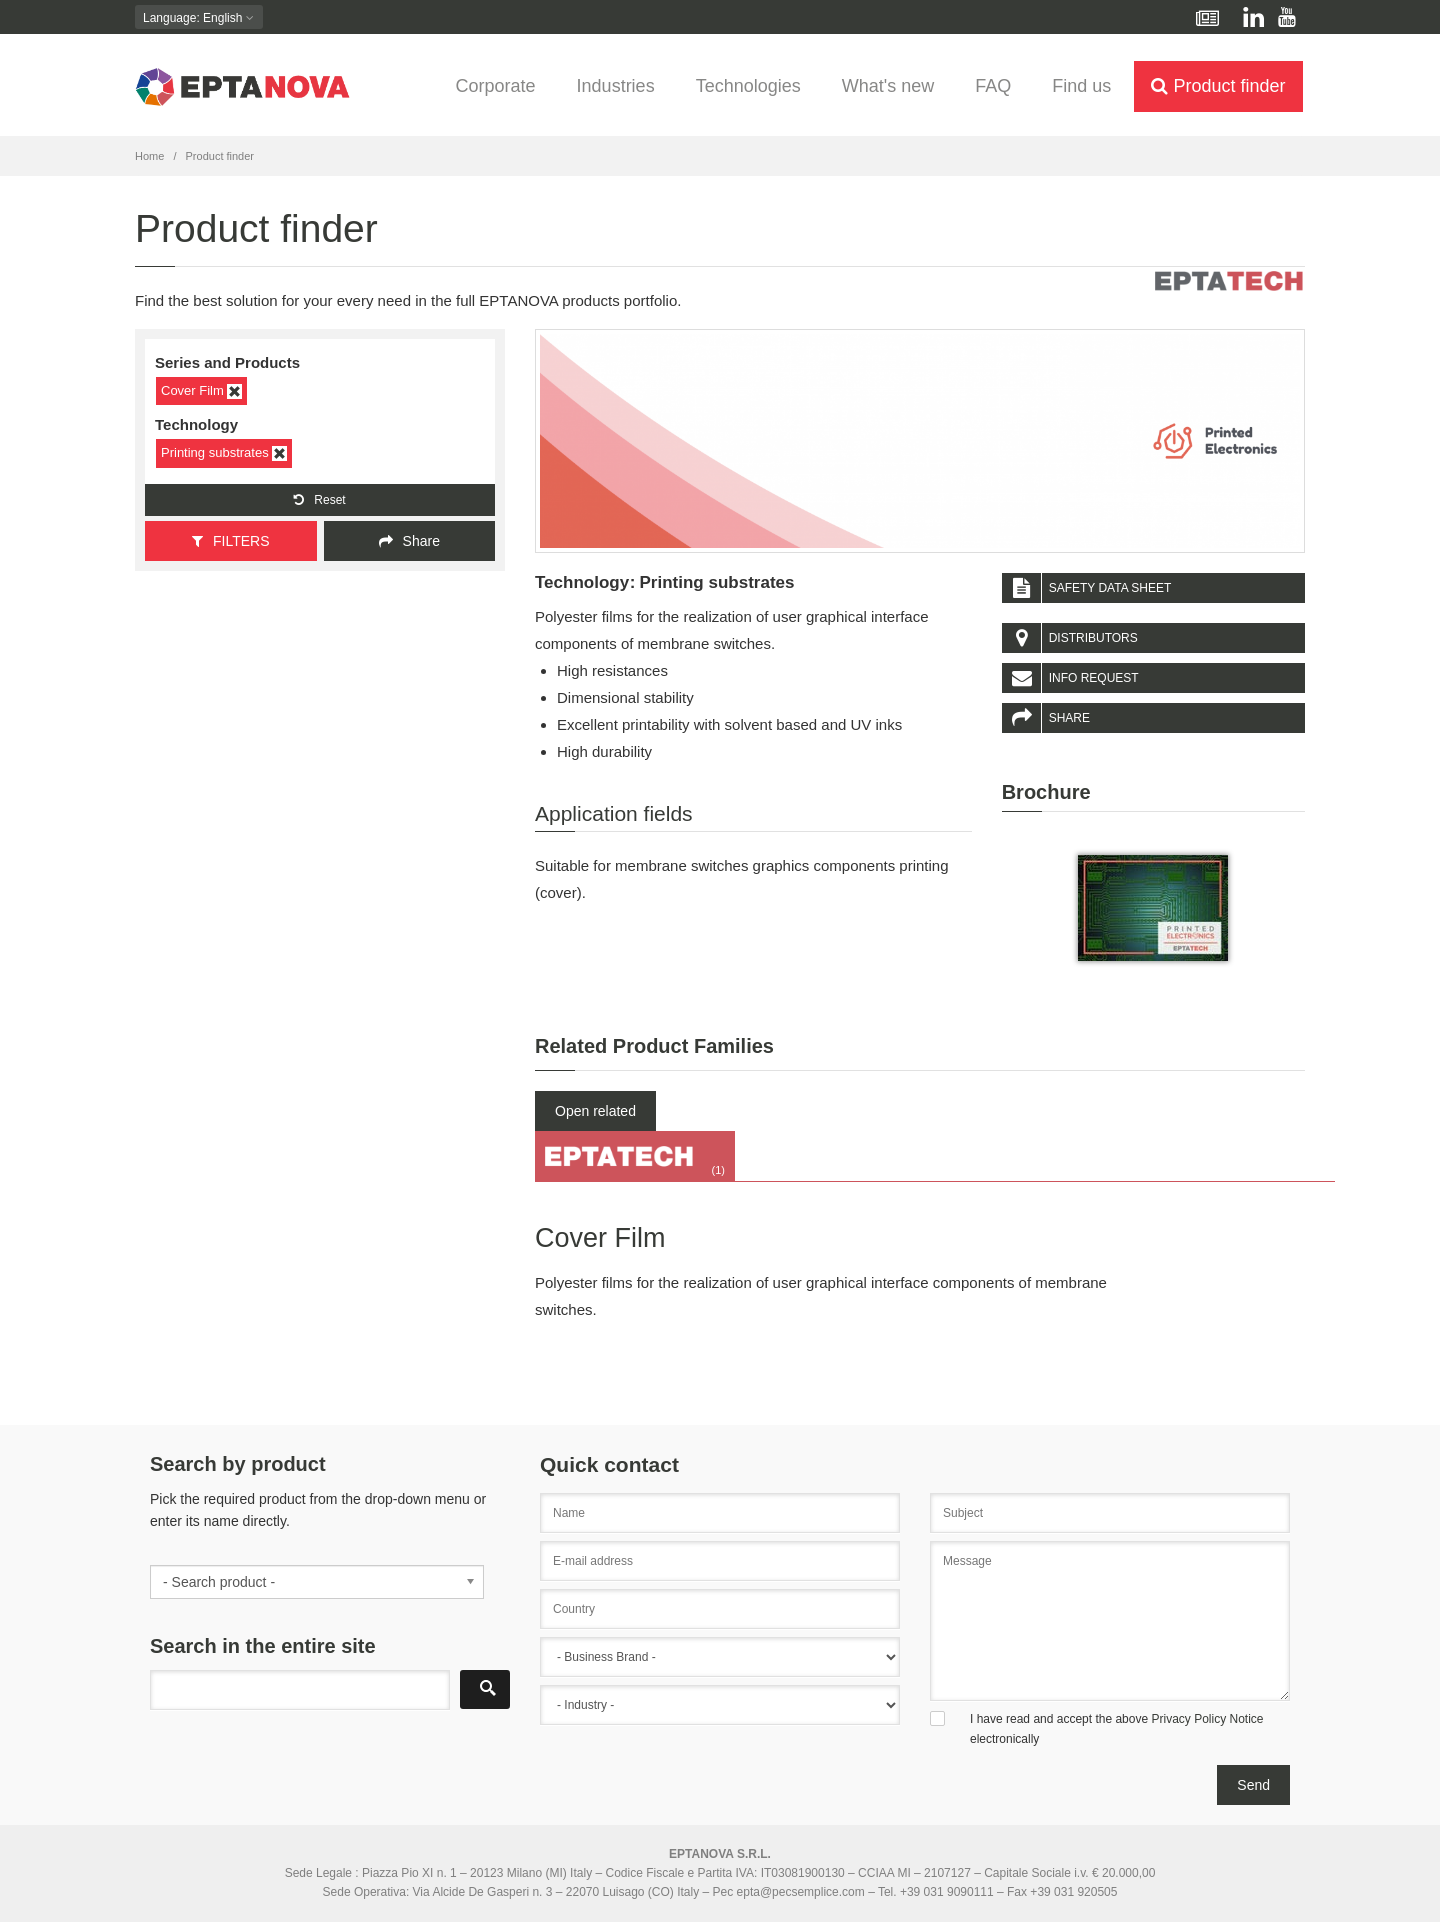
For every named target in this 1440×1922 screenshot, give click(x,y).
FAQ (993, 86)
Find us (1081, 86)
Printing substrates (224, 453)
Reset (319, 500)
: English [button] (199, 18)
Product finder (1218, 86)
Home (149, 156)
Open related (595, 1111)
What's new (888, 86)
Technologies (748, 86)
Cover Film (201, 391)
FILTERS (231, 541)
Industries (616, 86)
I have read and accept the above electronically (1117, 1729)
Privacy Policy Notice (1207, 1719)
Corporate (496, 86)
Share (409, 541)
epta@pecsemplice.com (801, 1892)
